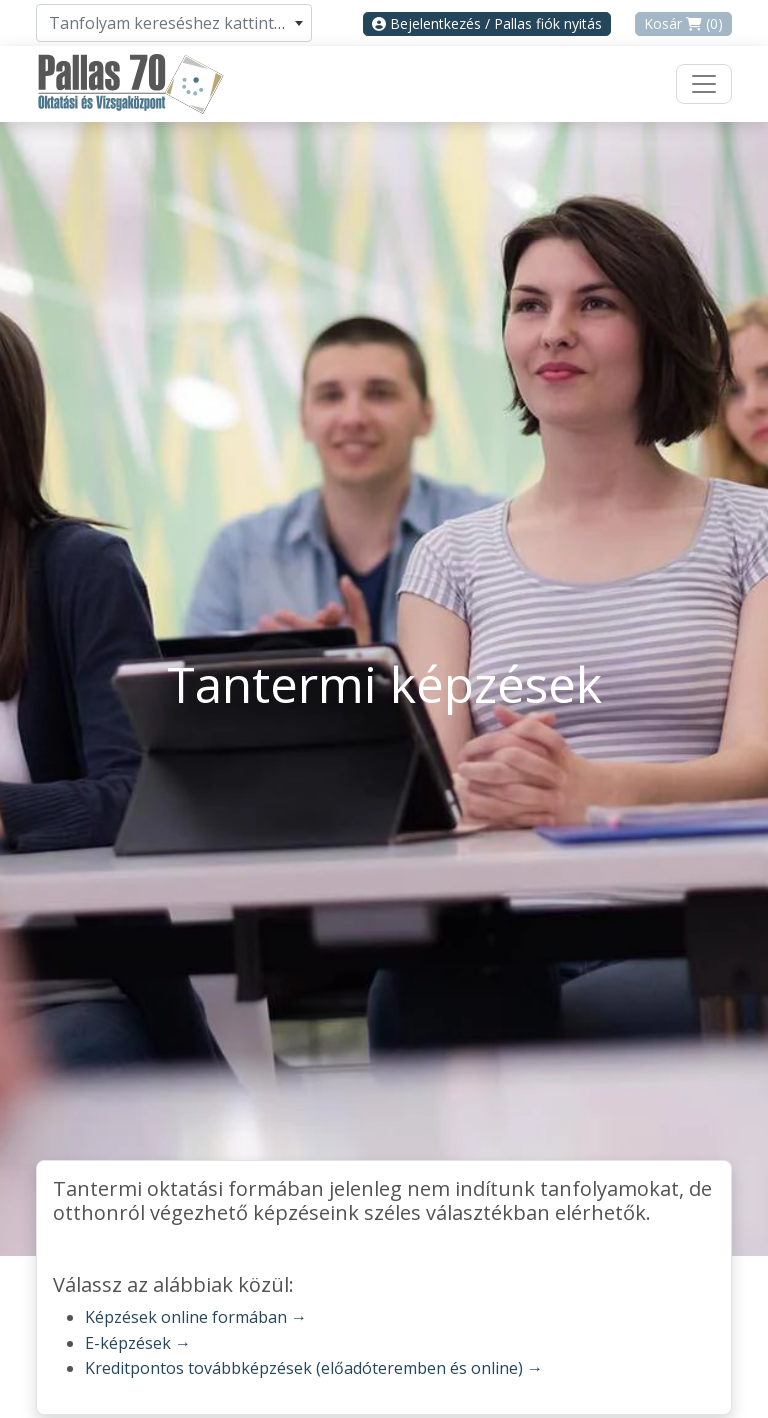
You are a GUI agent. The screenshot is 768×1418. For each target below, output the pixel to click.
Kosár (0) (683, 23)
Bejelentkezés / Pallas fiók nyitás (487, 23)
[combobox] (174, 23)
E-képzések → (138, 1343)
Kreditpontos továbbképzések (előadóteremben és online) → (314, 1368)
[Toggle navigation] (704, 84)
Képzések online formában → (196, 1317)
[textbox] (174, 23)
